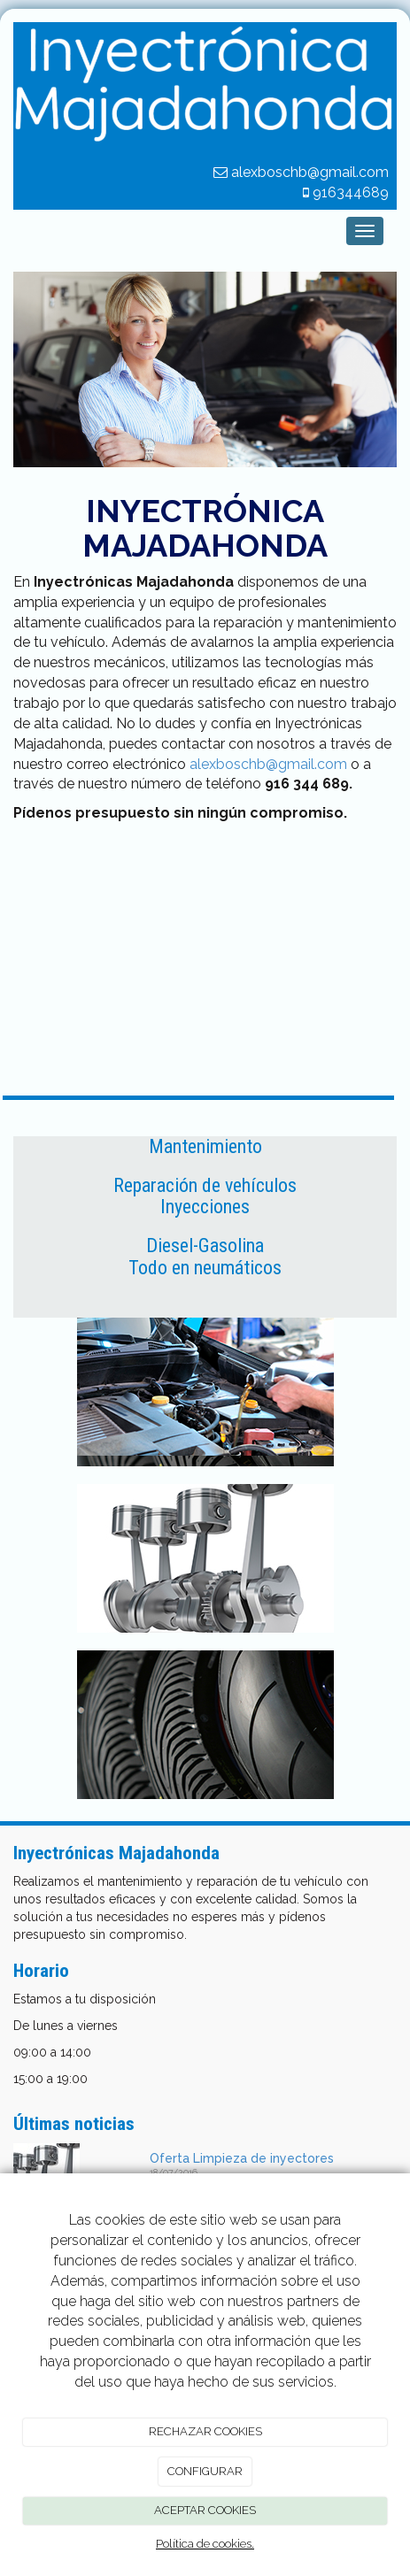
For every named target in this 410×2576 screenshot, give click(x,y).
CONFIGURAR (205, 2471)
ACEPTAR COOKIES (205, 2510)
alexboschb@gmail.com (268, 764)
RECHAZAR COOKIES (205, 2431)
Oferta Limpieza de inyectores (242, 2158)
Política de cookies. (205, 2543)
